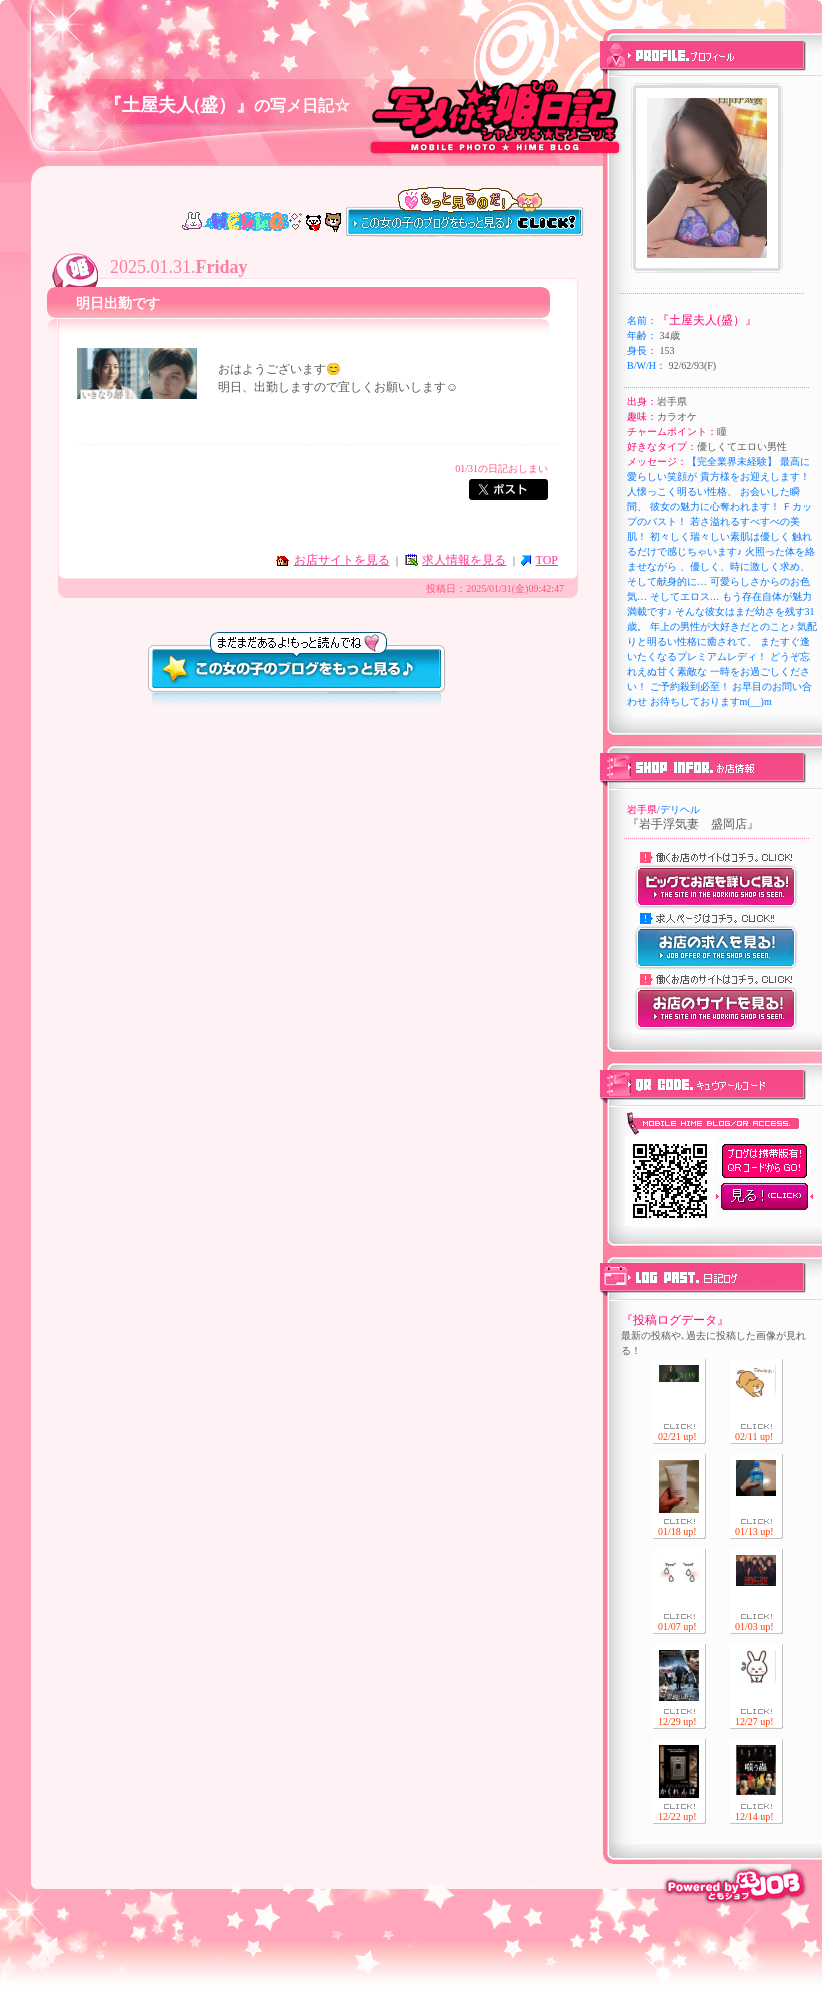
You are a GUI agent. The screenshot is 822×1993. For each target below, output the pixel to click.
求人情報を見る (464, 560)
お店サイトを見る (342, 560)
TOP (547, 560)
